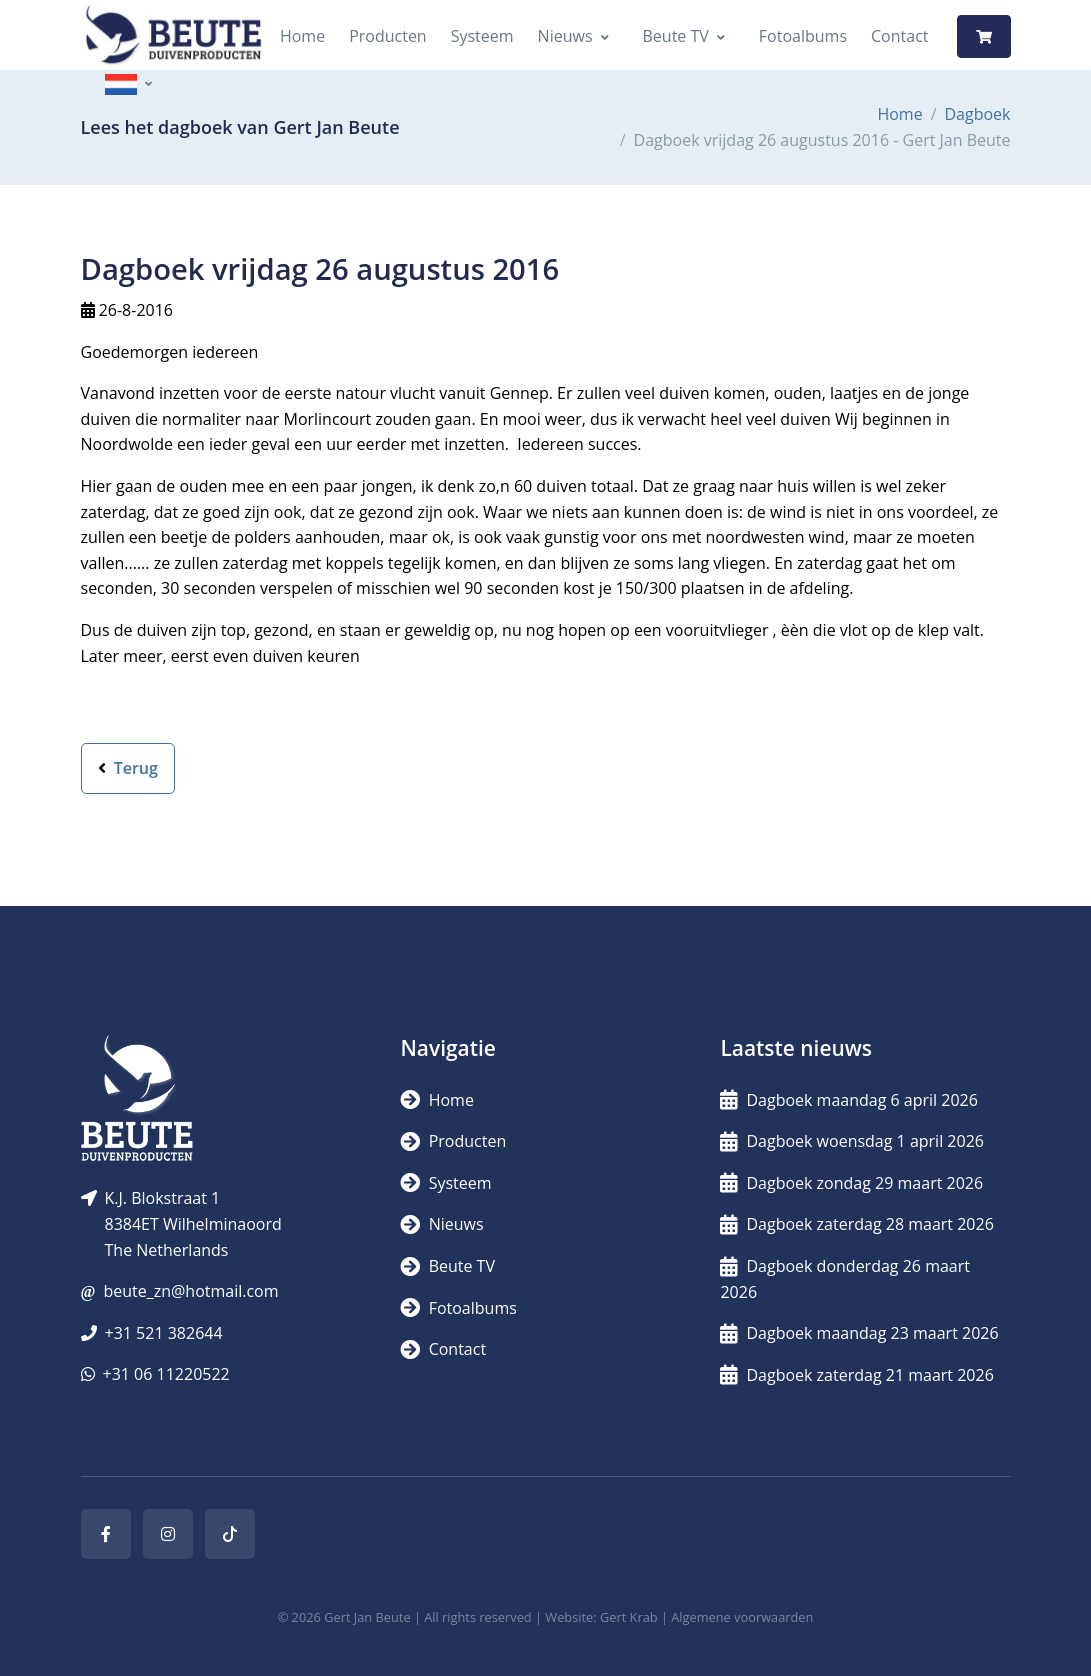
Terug (128, 768)
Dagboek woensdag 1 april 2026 (851, 1141)
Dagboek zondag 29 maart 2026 (851, 1183)
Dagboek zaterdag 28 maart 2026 (856, 1224)
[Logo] (173, 36)
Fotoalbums (803, 36)
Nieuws (565, 36)
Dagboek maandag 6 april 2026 (848, 1100)
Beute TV (676, 36)
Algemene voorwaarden (742, 1617)
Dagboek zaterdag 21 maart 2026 (856, 1375)
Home (302, 36)
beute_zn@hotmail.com (190, 1291)
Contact (899, 36)
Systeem (482, 36)
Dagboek (978, 114)
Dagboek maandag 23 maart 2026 (859, 1333)
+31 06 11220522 (166, 1374)
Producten (388, 36)
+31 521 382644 (164, 1333)
